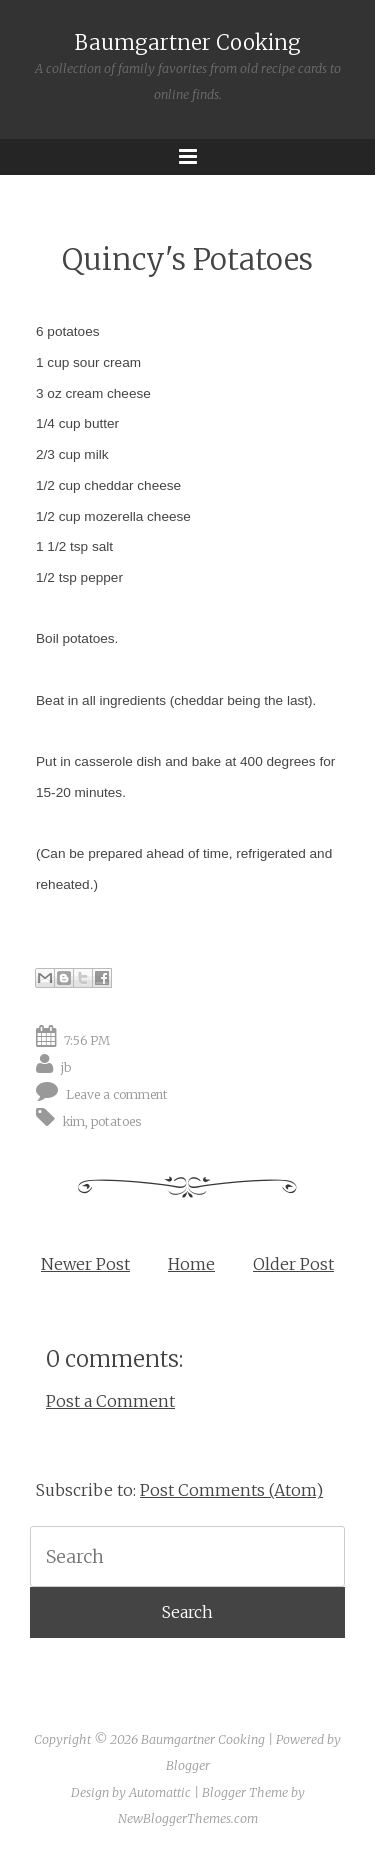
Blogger (188, 1765)
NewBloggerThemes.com (188, 1818)
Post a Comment (110, 1401)
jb (66, 1067)
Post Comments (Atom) (231, 1490)
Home (191, 1264)
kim (74, 1121)
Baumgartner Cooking (188, 43)
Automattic (160, 1792)
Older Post (293, 1264)
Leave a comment (117, 1094)
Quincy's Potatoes (187, 259)
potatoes (116, 1121)
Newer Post (85, 1264)
